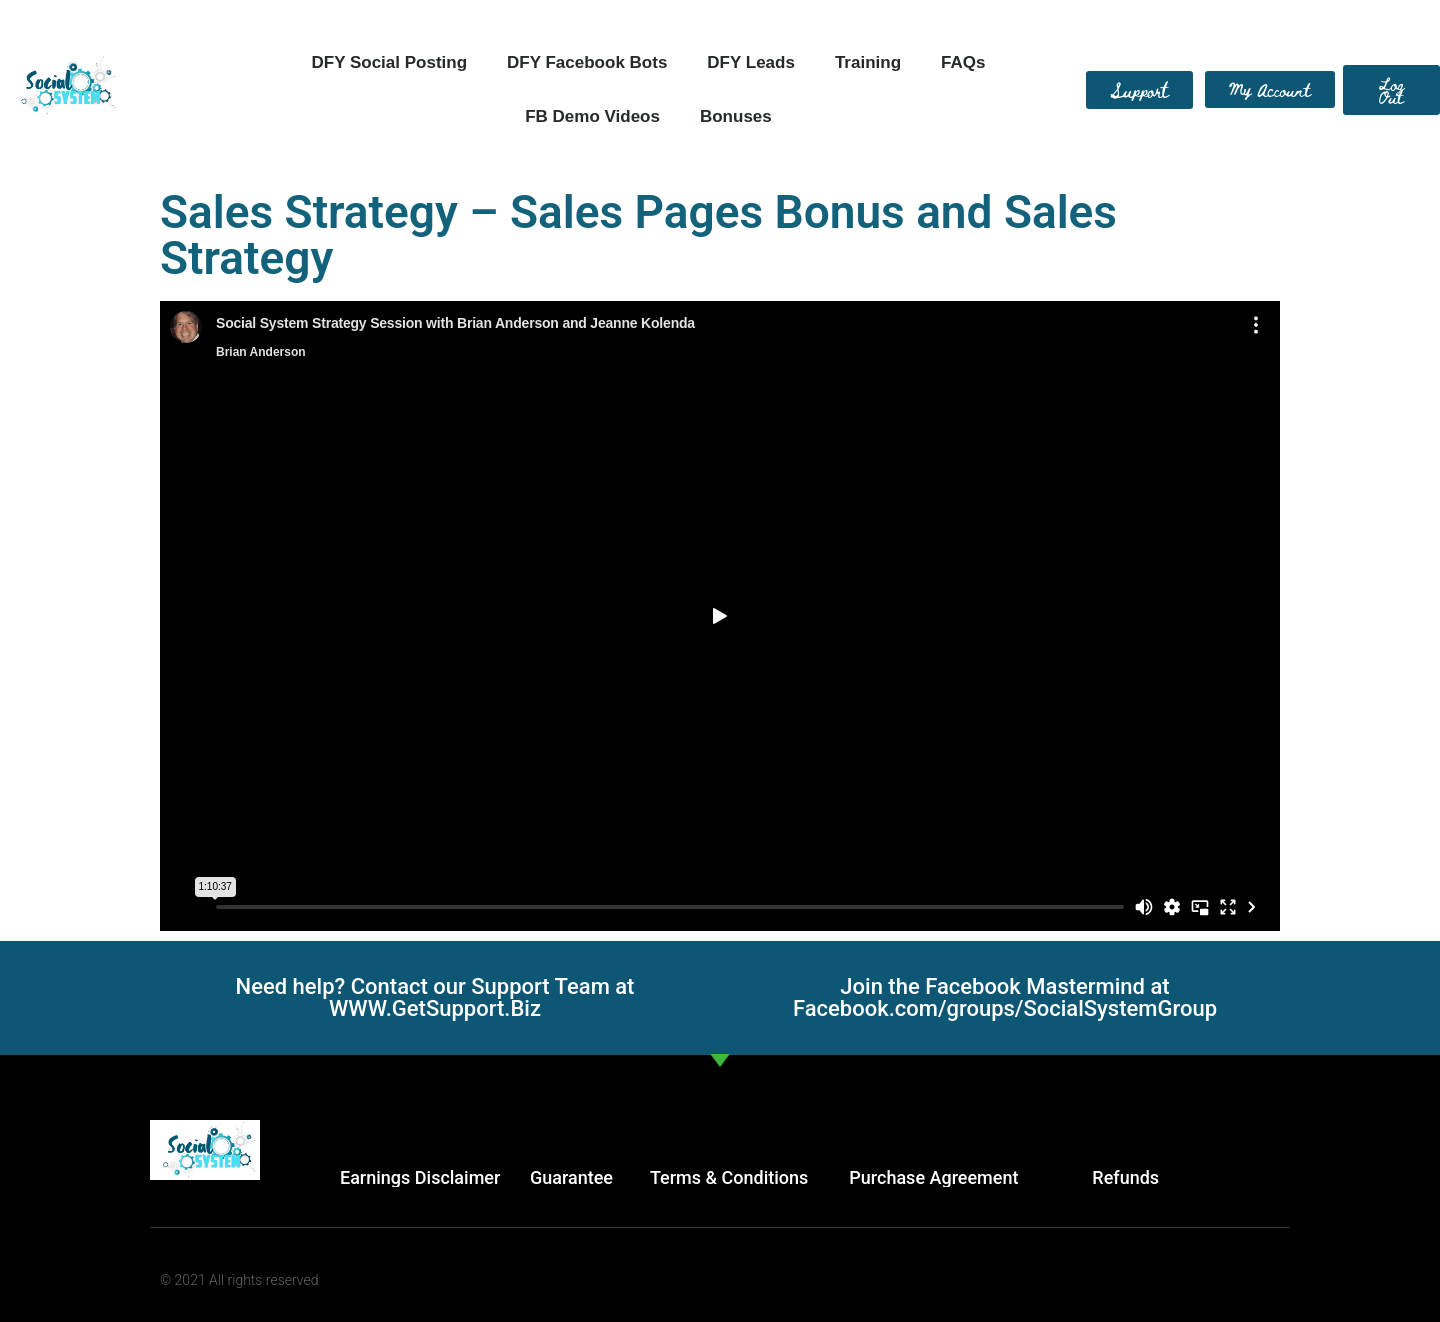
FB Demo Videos (592, 116)
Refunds (1125, 1177)
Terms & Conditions (729, 1177)
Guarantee (571, 1177)
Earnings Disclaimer (420, 1177)
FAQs (963, 62)
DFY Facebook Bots (587, 62)
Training (868, 62)
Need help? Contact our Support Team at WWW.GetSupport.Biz (435, 997)
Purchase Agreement (933, 1177)
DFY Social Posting (390, 62)
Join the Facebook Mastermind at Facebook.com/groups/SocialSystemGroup (1005, 997)
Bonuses (736, 116)
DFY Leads (751, 62)
